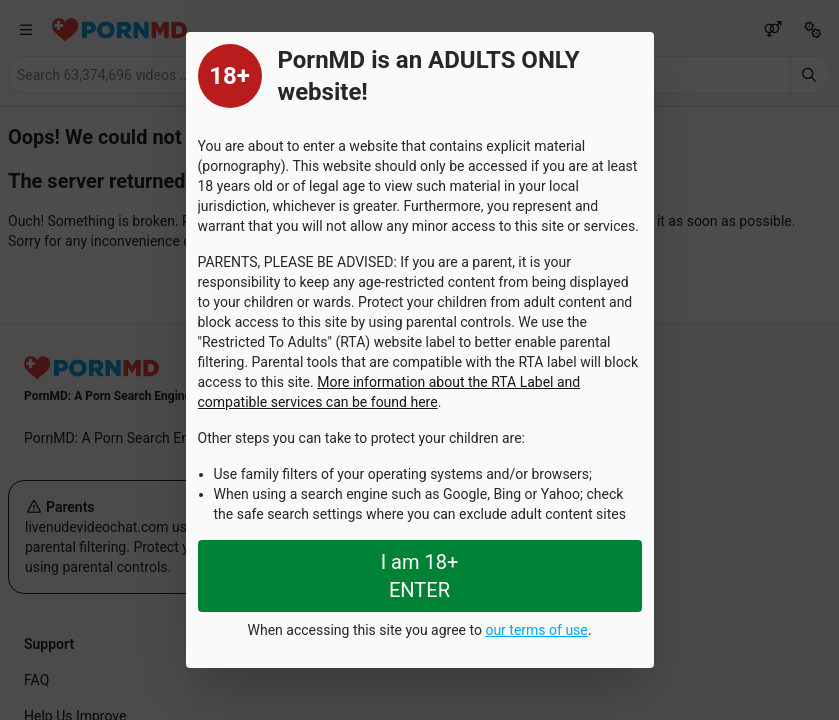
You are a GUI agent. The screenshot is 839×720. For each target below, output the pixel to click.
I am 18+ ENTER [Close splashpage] (420, 576)
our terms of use (536, 630)
